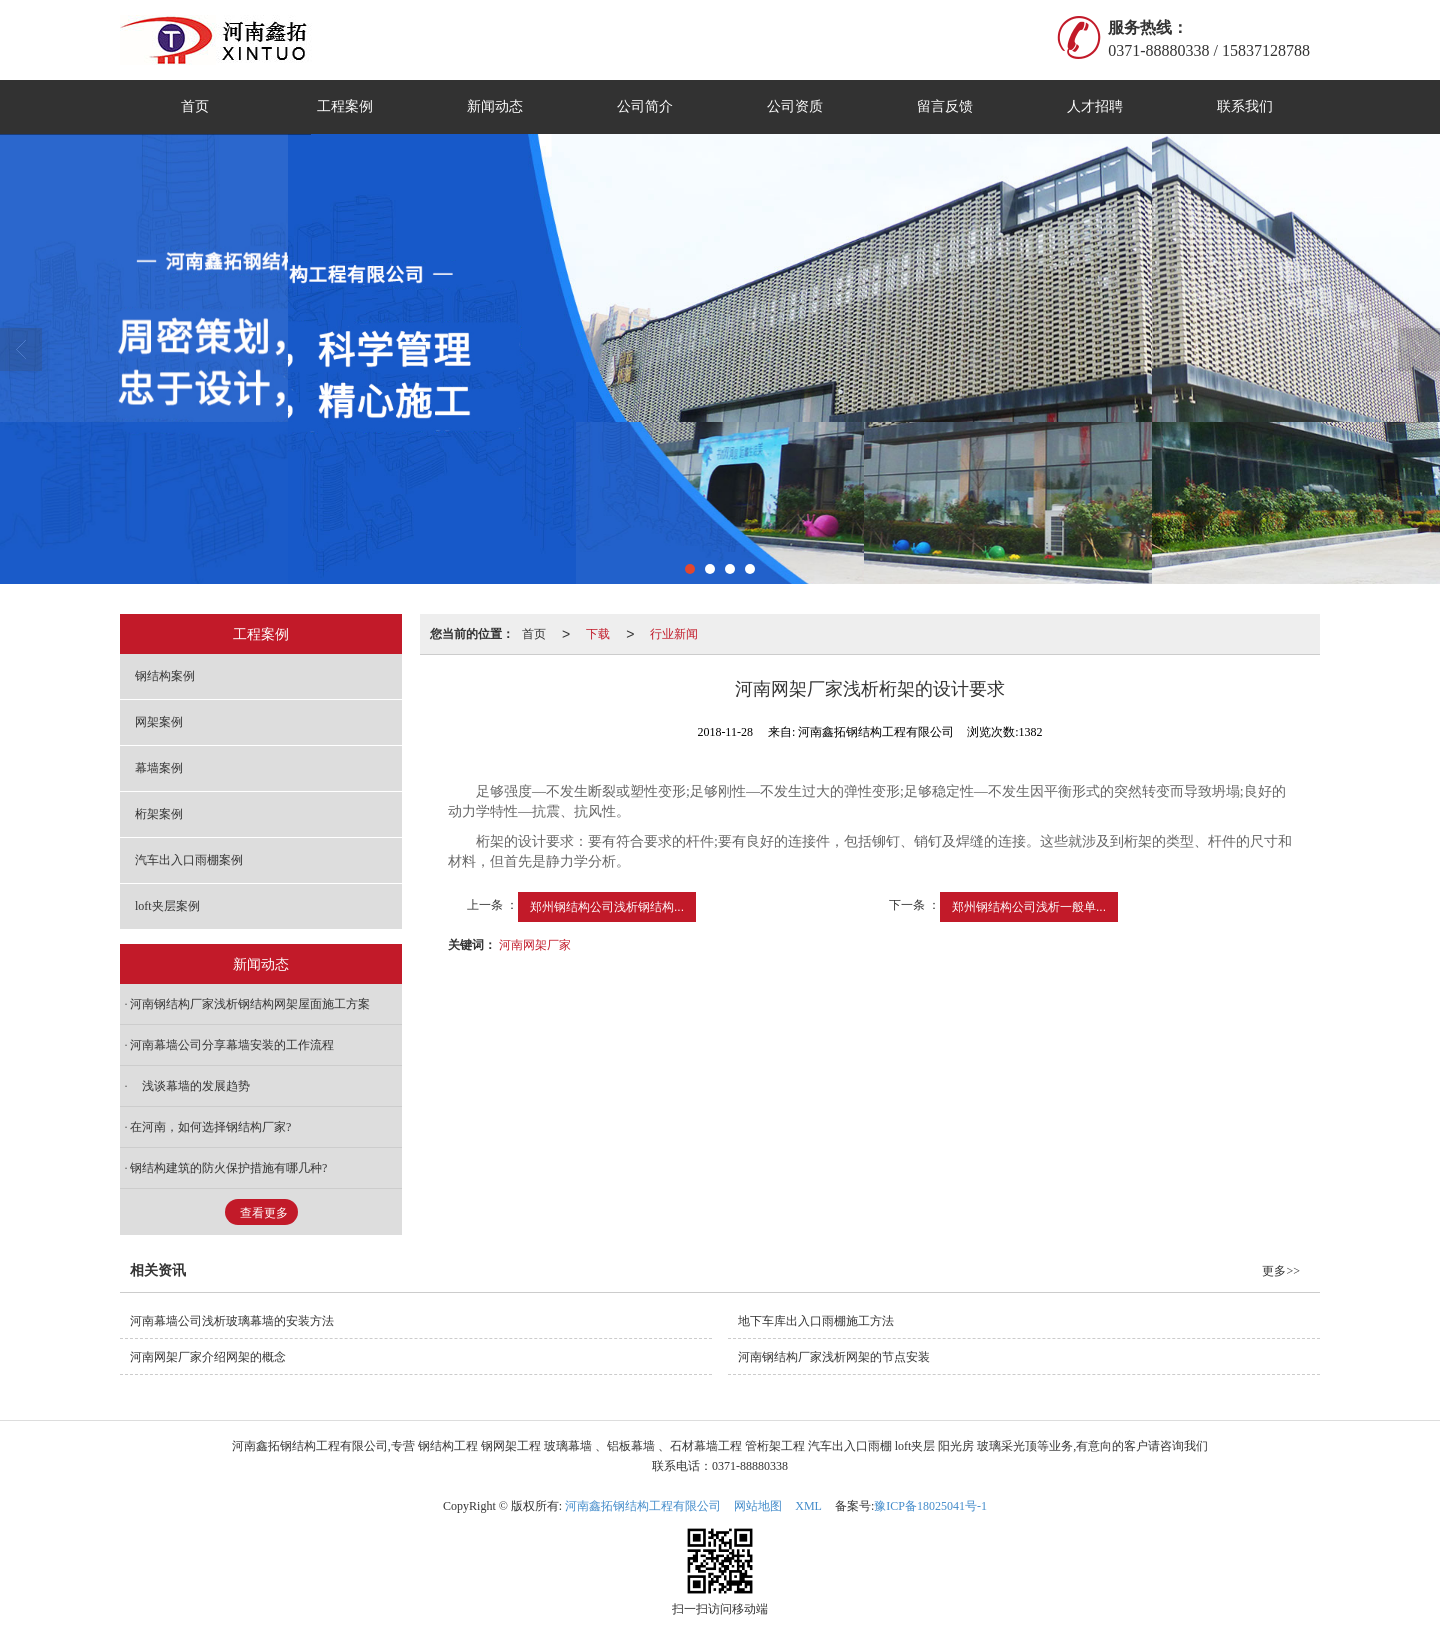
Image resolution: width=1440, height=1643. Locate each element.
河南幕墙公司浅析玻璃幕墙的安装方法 (232, 1321)
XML (808, 1506)
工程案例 (345, 106)
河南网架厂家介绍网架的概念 (208, 1357)
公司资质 (795, 106)
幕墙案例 (159, 768)
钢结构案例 (165, 676)
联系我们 (1245, 106)
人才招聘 (1095, 106)
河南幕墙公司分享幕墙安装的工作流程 (232, 1045)
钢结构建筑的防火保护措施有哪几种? (228, 1168)
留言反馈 (945, 106)
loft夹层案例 (167, 906)
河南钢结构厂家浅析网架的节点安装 (834, 1357)
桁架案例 (159, 814)
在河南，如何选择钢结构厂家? (210, 1127)
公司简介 (645, 106)
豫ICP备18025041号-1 (930, 1506)
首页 (195, 106)
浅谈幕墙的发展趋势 (190, 1086)
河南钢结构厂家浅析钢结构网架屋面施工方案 (250, 1004)
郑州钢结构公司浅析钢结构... (607, 907)
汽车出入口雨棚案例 (189, 860)
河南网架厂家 (535, 945)
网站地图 (758, 1506)
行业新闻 (674, 634)
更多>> (1281, 1271)
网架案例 (159, 722)
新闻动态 (495, 106)
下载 (598, 634)
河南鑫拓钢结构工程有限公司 (643, 1506)
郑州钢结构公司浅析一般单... (1029, 907)
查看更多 (264, 1213)
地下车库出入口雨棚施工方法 (816, 1321)
